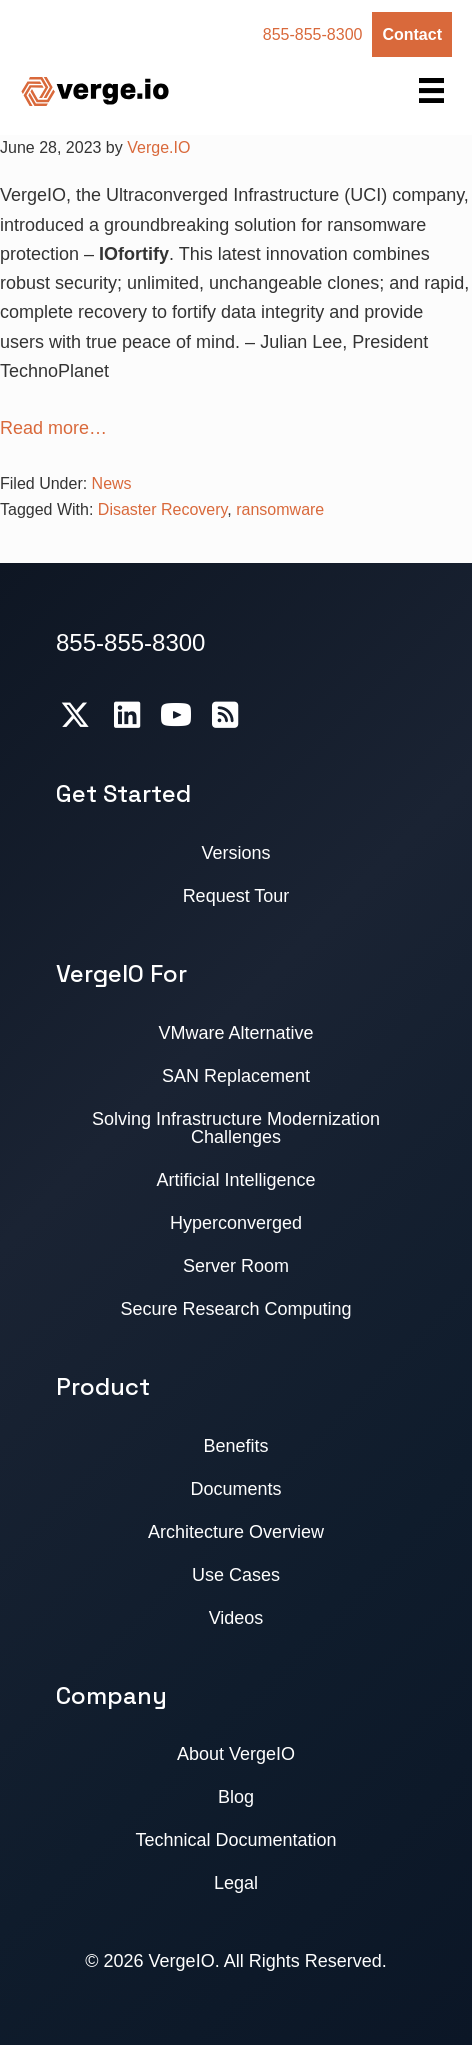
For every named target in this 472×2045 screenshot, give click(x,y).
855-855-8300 (313, 34)
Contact (412, 34)
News (112, 483)
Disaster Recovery (163, 509)
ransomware (280, 509)
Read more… (53, 428)
